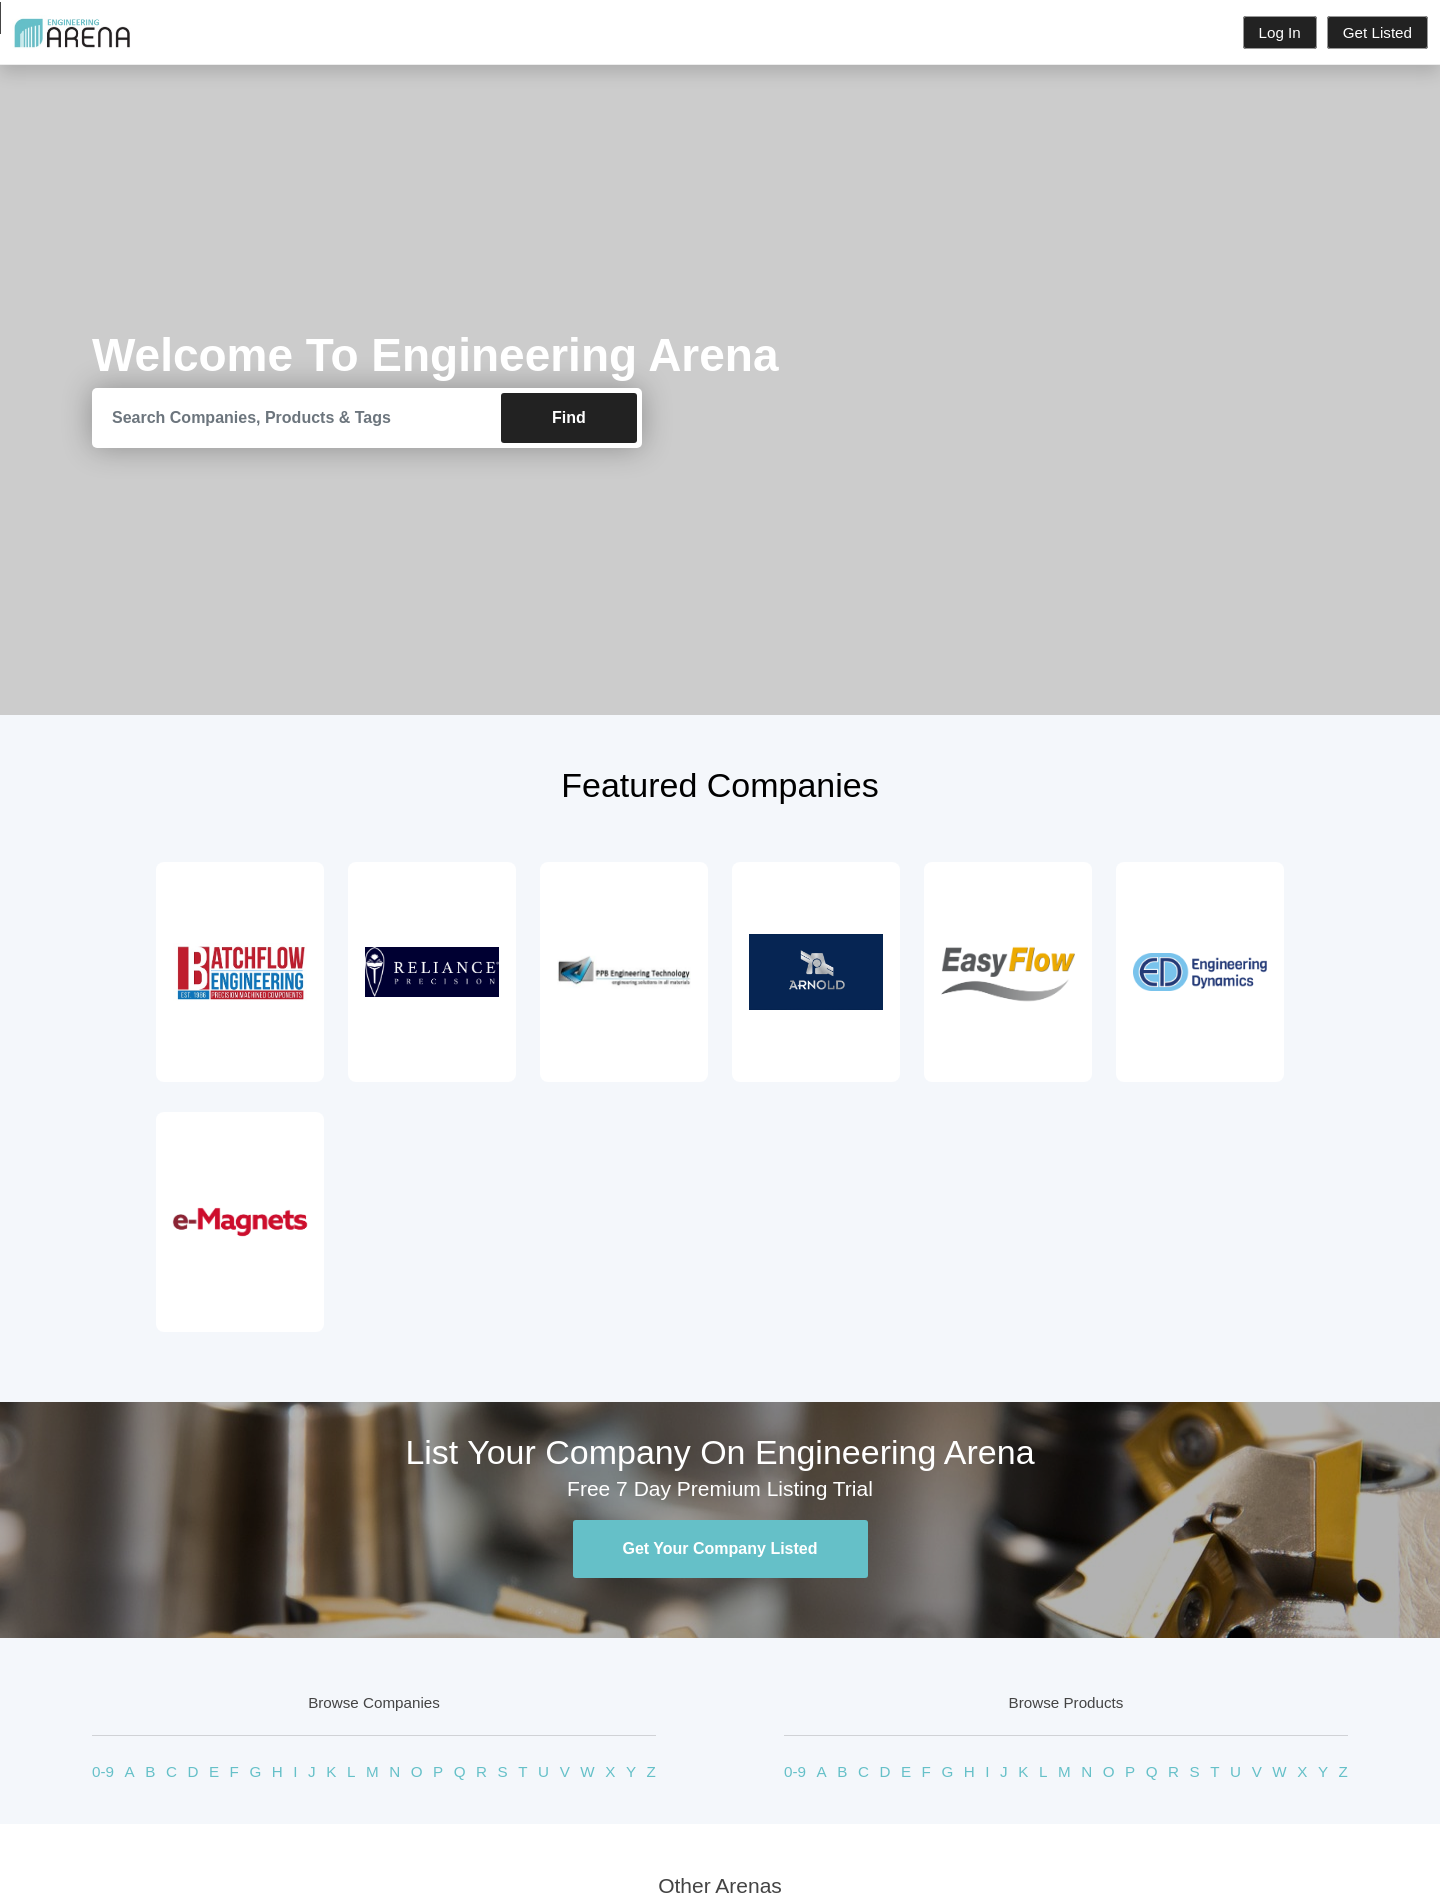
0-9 (103, 1771)
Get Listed (1377, 32)
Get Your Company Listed (720, 1548)
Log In (1280, 32)
